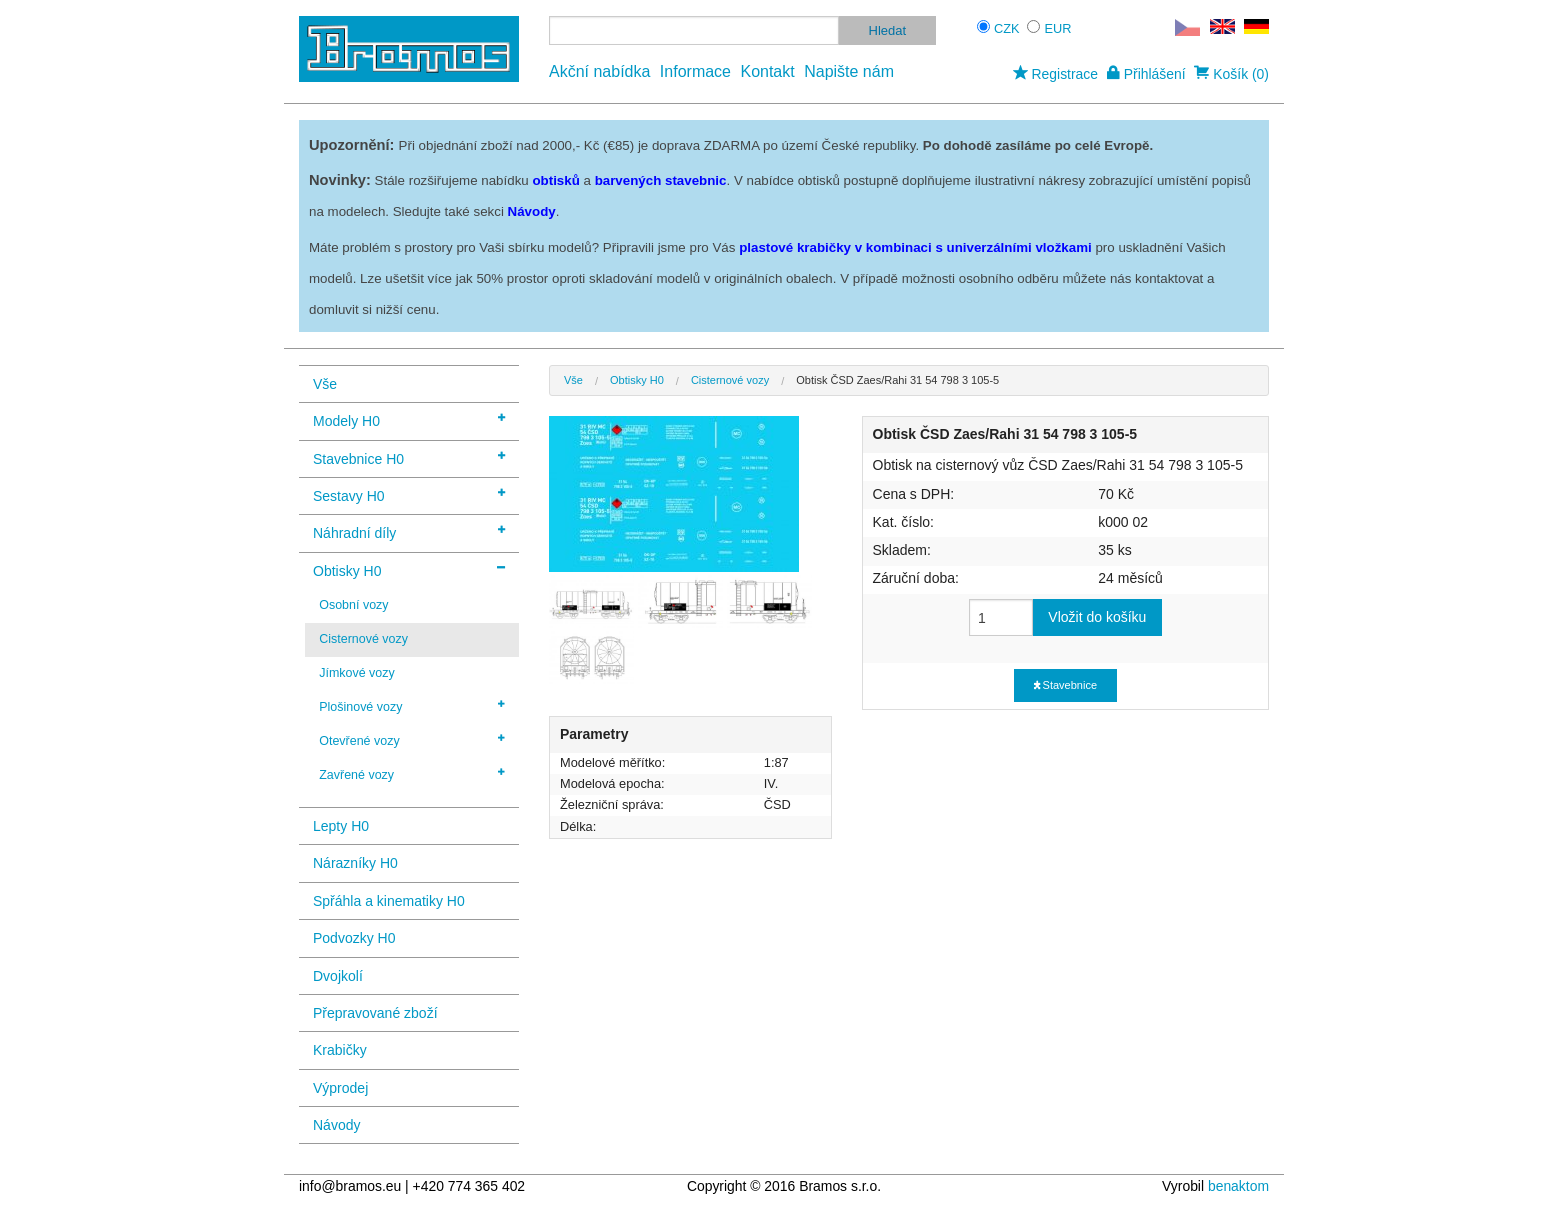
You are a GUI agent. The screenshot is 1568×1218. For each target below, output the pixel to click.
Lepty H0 (341, 826)
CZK (1007, 28)
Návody (336, 1125)
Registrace (1055, 74)
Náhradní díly (409, 531)
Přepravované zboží (375, 1013)
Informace (695, 71)
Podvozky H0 (354, 938)
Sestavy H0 (409, 494)
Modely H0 (409, 419)
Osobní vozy (353, 605)
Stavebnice (1065, 685)
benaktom (1238, 1186)
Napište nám (849, 71)
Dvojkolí (338, 976)
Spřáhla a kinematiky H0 (389, 901)
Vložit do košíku (1097, 617)
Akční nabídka (599, 71)
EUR (1058, 28)
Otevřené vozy (412, 740)
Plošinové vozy (412, 706)
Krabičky (340, 1050)
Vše (325, 384)
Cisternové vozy (363, 639)
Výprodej (340, 1088)
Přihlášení (1146, 74)
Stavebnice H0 (409, 457)
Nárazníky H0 (355, 863)
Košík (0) (1231, 74)
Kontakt (767, 71)
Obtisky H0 (409, 569)
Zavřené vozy (412, 774)
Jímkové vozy (357, 673)
